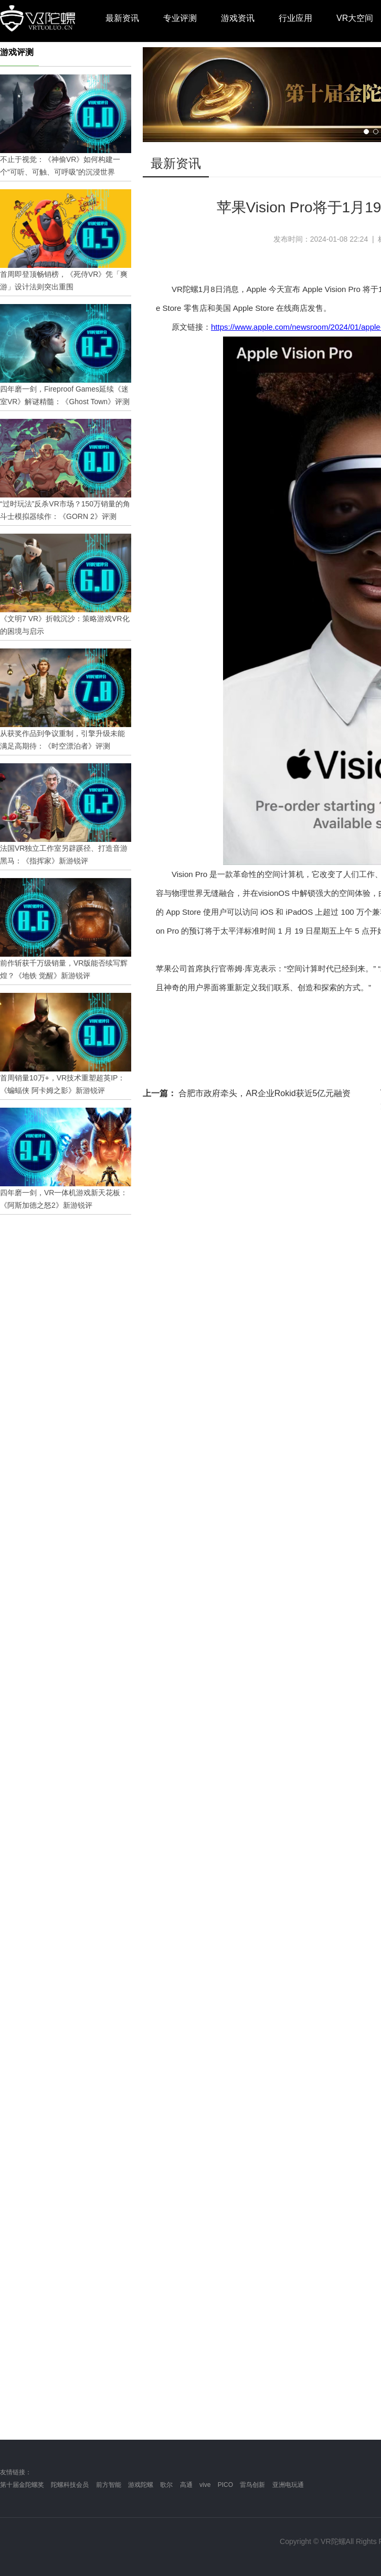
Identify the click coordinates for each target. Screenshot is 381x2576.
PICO (225, 2484)
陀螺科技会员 (70, 2484)
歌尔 (166, 2484)
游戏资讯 (238, 18)
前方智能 (108, 2484)
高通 (186, 2484)
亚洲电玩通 (288, 2484)
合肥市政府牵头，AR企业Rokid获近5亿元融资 (247, 1093)
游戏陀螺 (140, 2484)
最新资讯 (122, 18)
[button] (366, 131)
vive (204, 2484)
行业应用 (295, 18)
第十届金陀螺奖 (22, 2484)
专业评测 (180, 18)
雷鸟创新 (252, 2484)
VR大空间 (354, 18)
